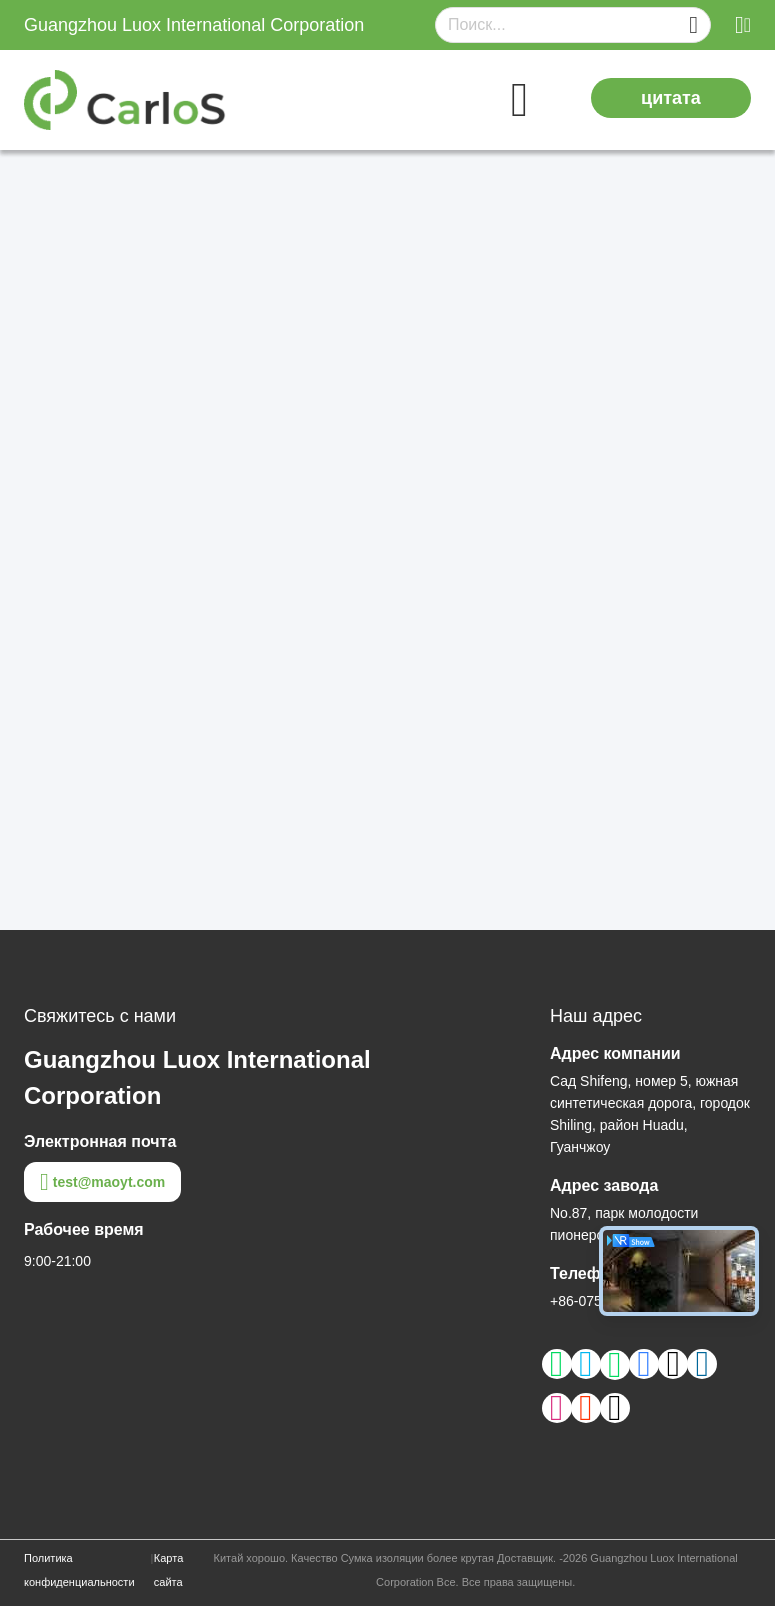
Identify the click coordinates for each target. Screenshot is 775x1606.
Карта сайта (168, 1570)
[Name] (693, 25)
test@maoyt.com (102, 1182)
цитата (671, 98)
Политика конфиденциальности (79, 1570)
